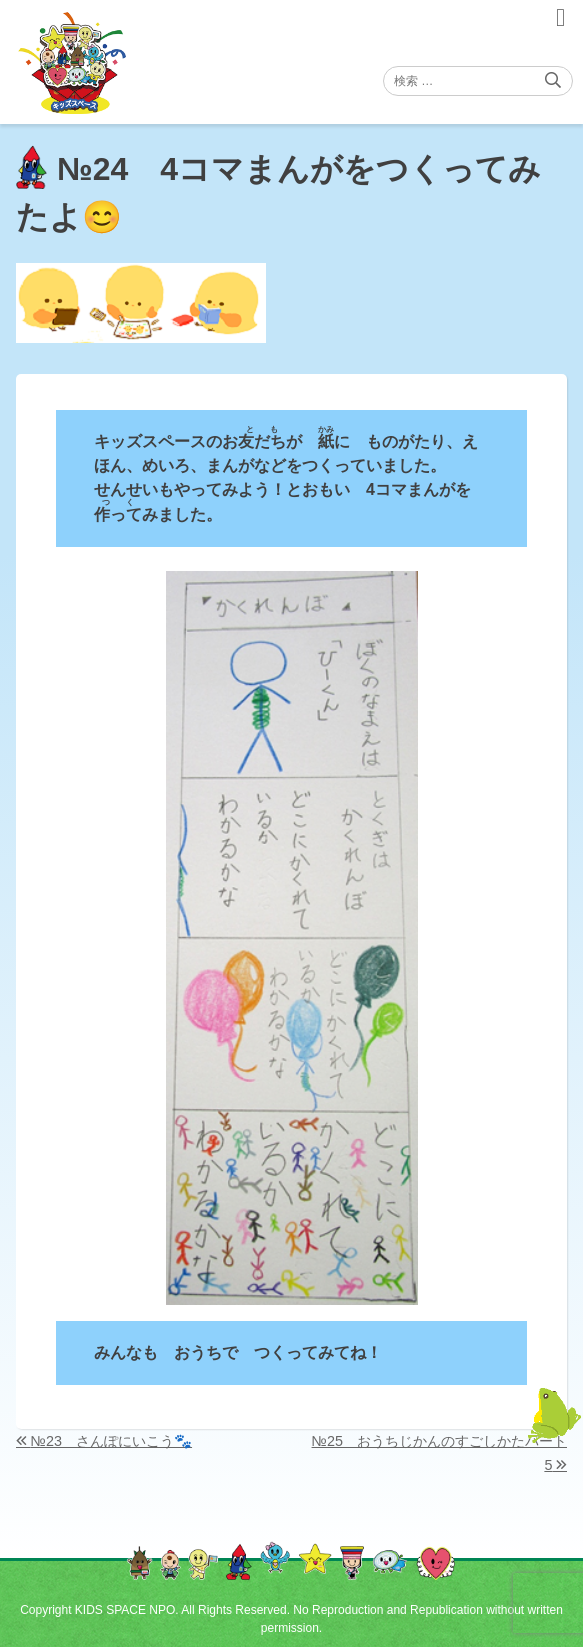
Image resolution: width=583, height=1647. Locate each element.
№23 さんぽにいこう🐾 (111, 1441)
